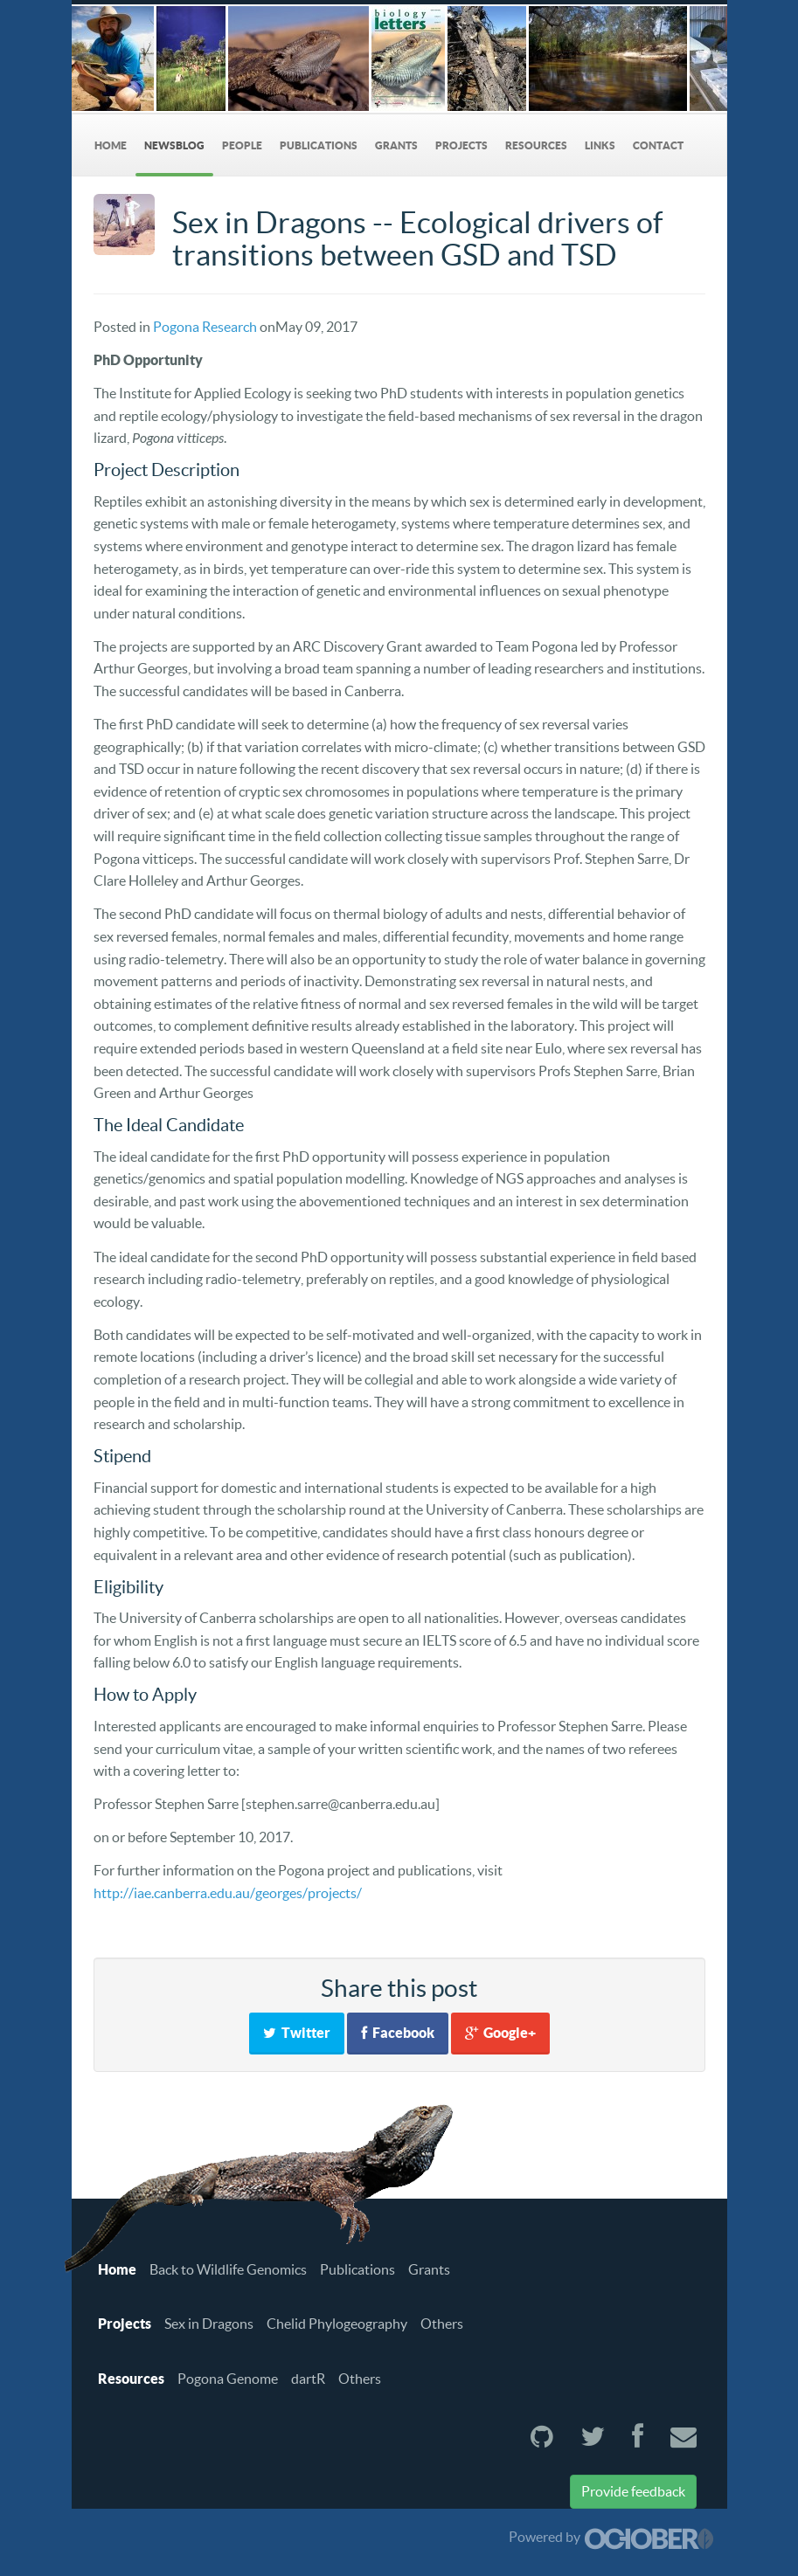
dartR (308, 2378)
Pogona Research (205, 327)
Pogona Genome (227, 2378)
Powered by (611, 2537)
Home (110, 145)
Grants (396, 145)
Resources (536, 145)
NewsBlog (174, 145)
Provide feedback (633, 2491)
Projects (461, 145)
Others (441, 2323)
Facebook (397, 2033)
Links (600, 145)
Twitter (296, 2033)
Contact (658, 145)
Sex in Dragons (208, 2323)
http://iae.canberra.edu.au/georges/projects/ (228, 1893)
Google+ (500, 2033)
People (242, 145)
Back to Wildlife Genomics (228, 2269)
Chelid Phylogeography (337, 2323)
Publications (318, 145)
